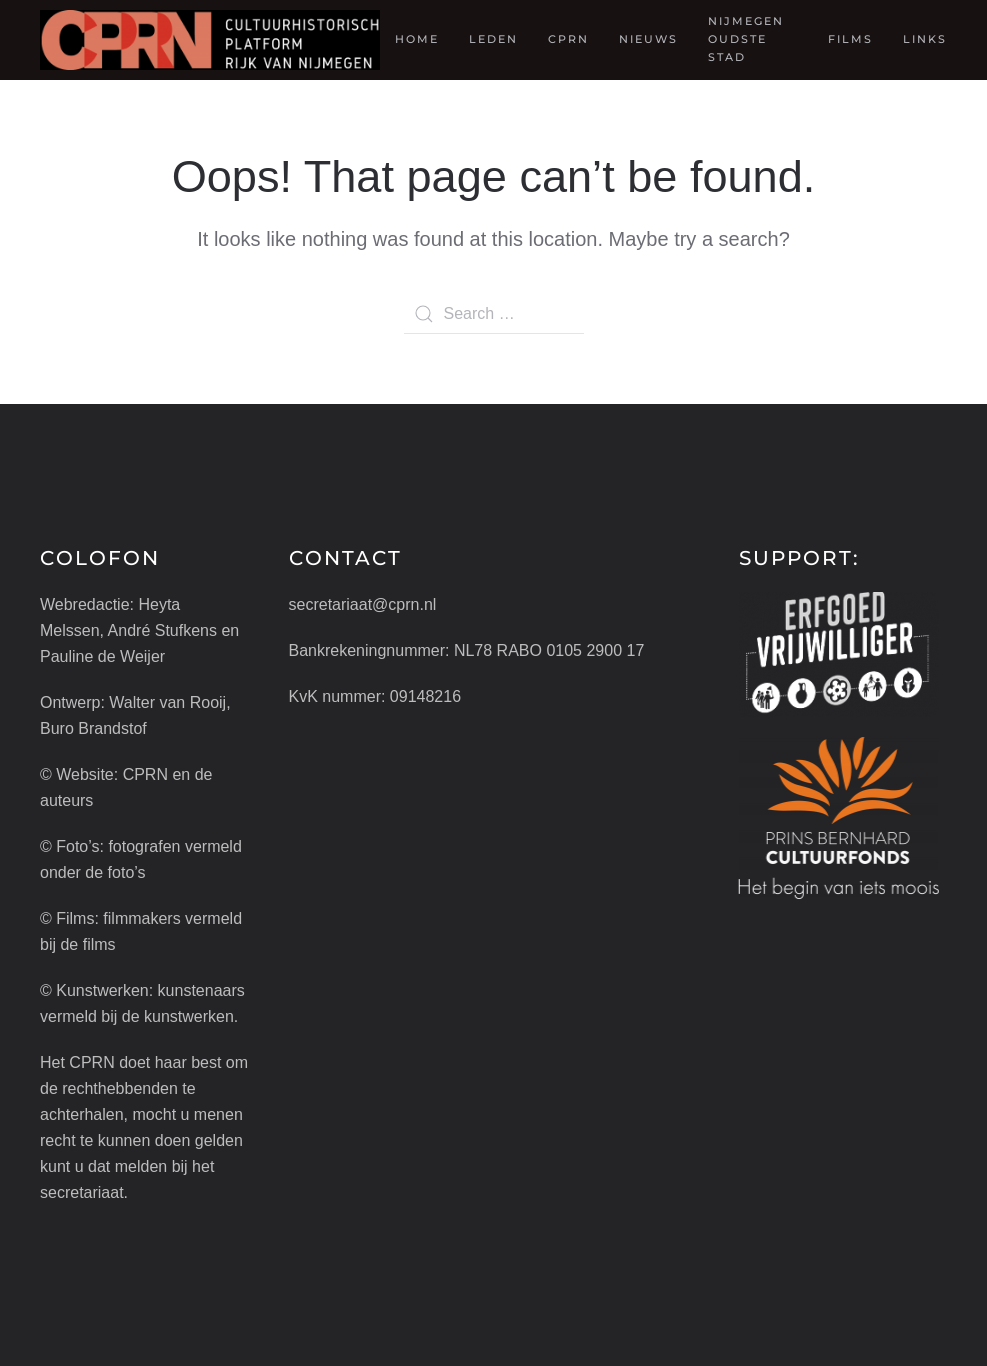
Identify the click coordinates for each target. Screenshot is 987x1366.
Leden (493, 39)
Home (417, 39)
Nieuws (648, 39)
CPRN (568, 39)
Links (925, 39)
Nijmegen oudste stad (746, 39)
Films (850, 39)
